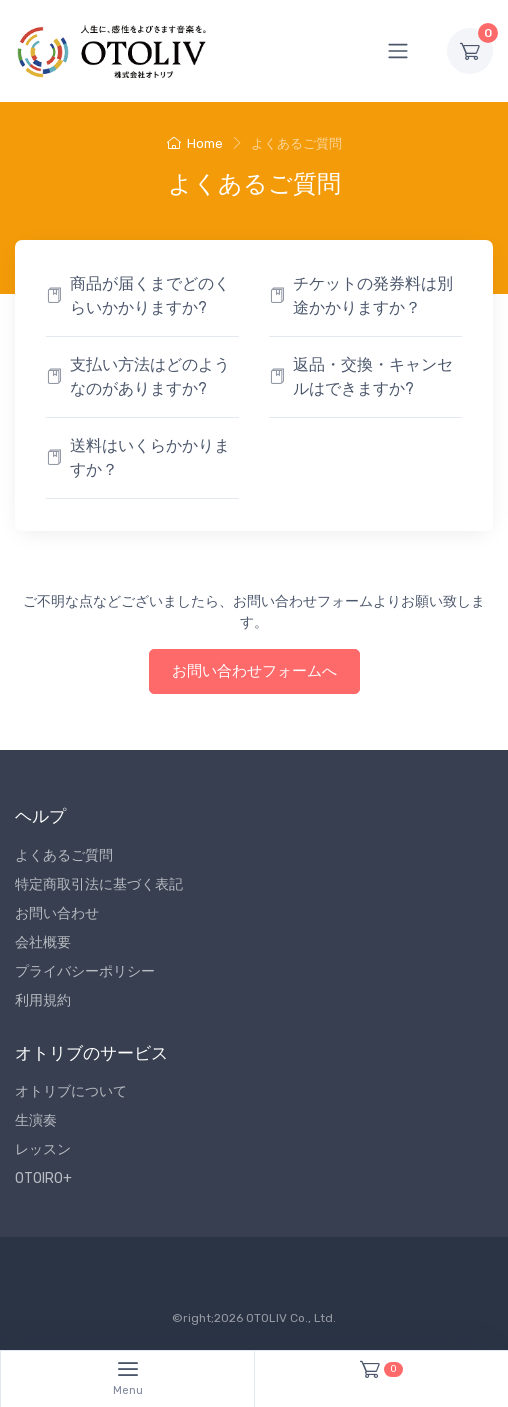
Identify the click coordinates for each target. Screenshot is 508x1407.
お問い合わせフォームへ (254, 671)
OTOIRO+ (43, 1178)
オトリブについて (71, 1091)
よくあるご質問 (64, 855)
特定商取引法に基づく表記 (99, 884)
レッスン (43, 1149)
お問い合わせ (57, 913)
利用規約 (43, 1000)
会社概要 (43, 942)
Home (195, 143)
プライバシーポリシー (85, 971)
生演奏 (36, 1120)
